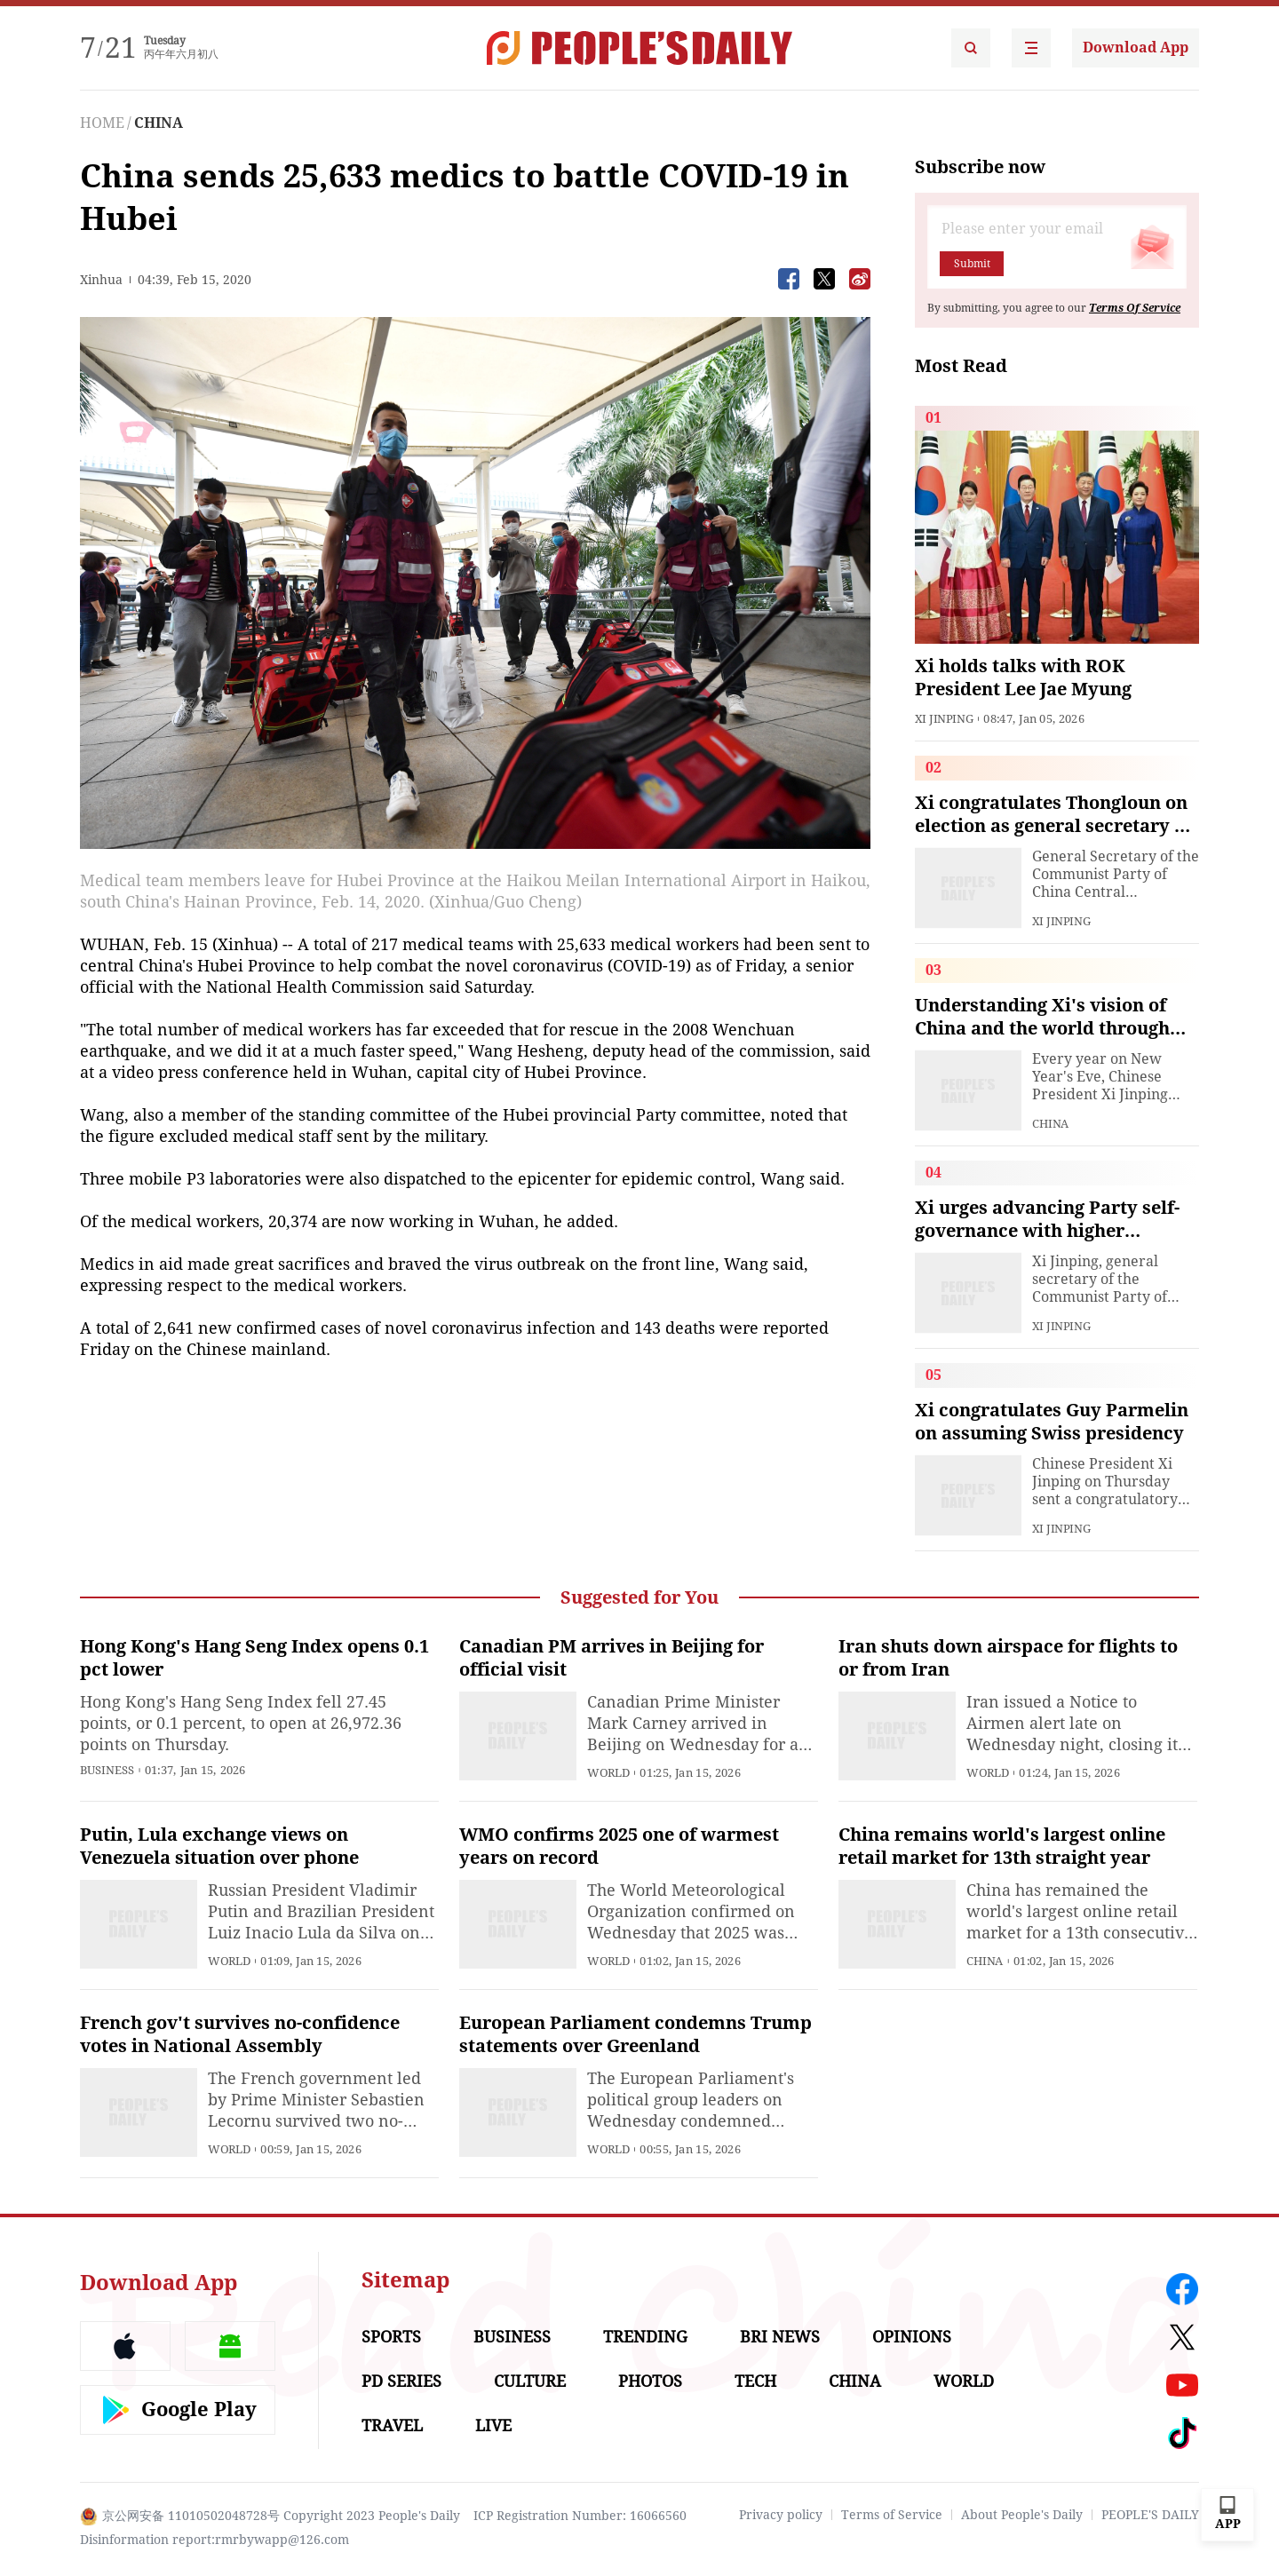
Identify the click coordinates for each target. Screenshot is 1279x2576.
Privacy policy (780, 2515)
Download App (1135, 47)
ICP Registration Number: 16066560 (580, 2516)
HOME (102, 123)
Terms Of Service (1134, 308)
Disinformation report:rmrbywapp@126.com (214, 2539)
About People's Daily (1022, 2515)
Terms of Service (891, 2515)
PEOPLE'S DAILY (1150, 2515)
